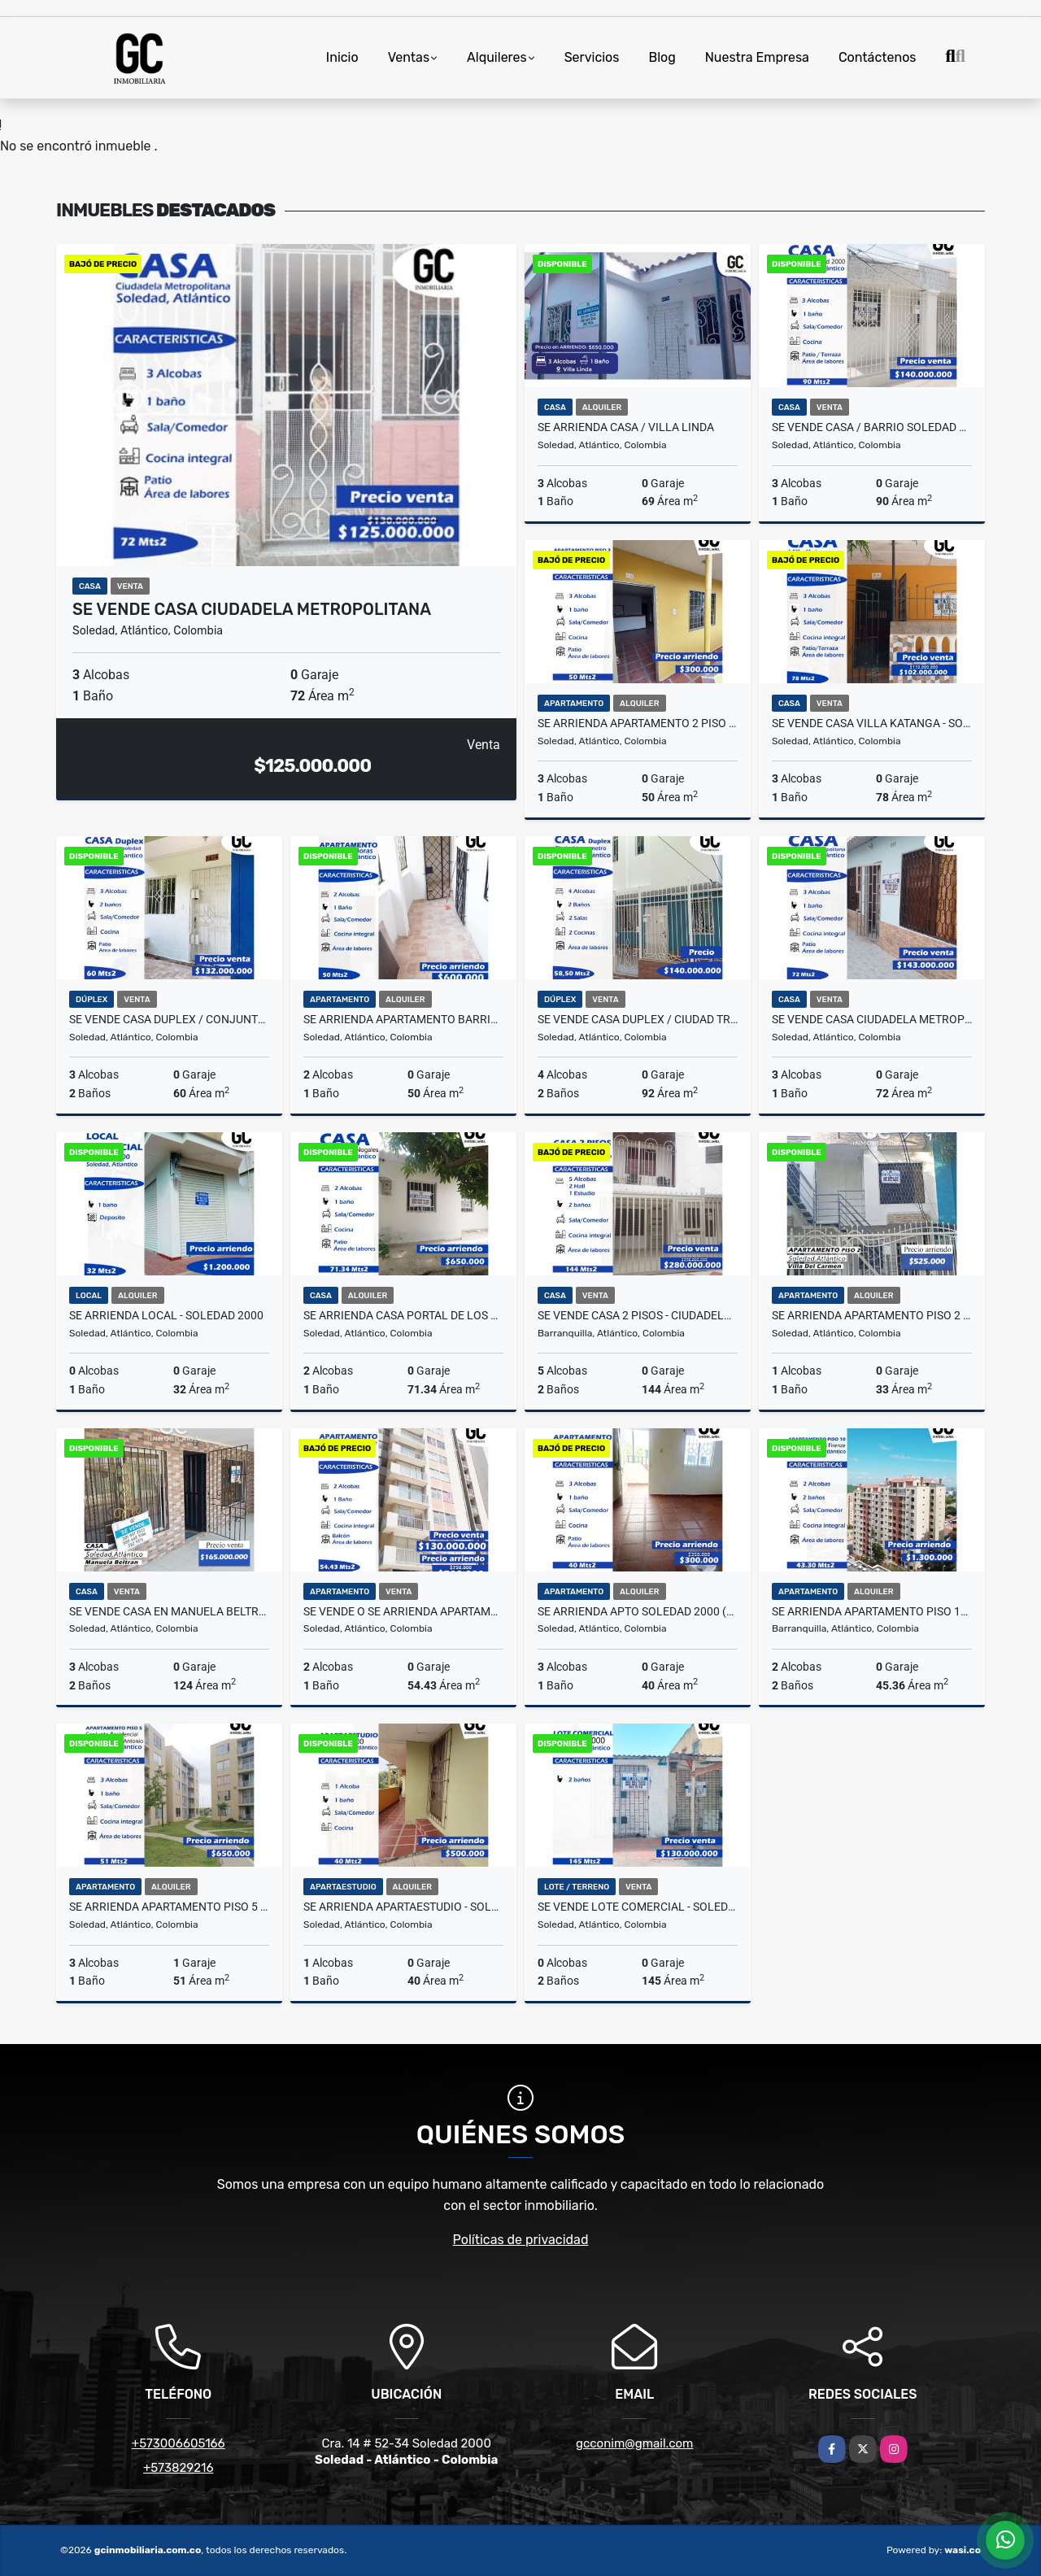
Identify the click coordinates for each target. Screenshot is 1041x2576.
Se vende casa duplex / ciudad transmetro (638, 1019)
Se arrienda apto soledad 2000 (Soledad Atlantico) (638, 1611)
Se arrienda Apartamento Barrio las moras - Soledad (403, 1019)
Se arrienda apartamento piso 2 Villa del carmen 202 (872, 1315)
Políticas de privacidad (521, 2239)
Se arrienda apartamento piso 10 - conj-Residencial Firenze (872, 1611)
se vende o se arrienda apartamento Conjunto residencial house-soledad (403, 1611)
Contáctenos (877, 57)
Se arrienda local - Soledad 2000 (166, 1315)
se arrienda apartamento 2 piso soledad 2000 (638, 723)
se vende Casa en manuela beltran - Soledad (169, 1611)
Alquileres (497, 57)
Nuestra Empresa (757, 57)
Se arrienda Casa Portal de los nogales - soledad (403, 1315)
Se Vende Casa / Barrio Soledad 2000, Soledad (872, 427)
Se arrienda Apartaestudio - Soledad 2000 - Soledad (403, 1906)
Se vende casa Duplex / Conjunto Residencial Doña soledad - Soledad (169, 1019)
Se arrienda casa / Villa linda (626, 427)
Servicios (592, 57)
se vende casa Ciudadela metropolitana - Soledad (872, 1019)
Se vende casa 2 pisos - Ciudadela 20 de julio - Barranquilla (638, 1315)
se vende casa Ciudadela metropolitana (251, 609)
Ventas (408, 57)
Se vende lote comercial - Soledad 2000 (638, 1906)
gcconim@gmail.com (634, 2443)
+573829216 (178, 2467)
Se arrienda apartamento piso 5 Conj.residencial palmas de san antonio (169, 1906)
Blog (661, 57)
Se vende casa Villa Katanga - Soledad (872, 723)
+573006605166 (178, 2443)
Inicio (342, 57)
